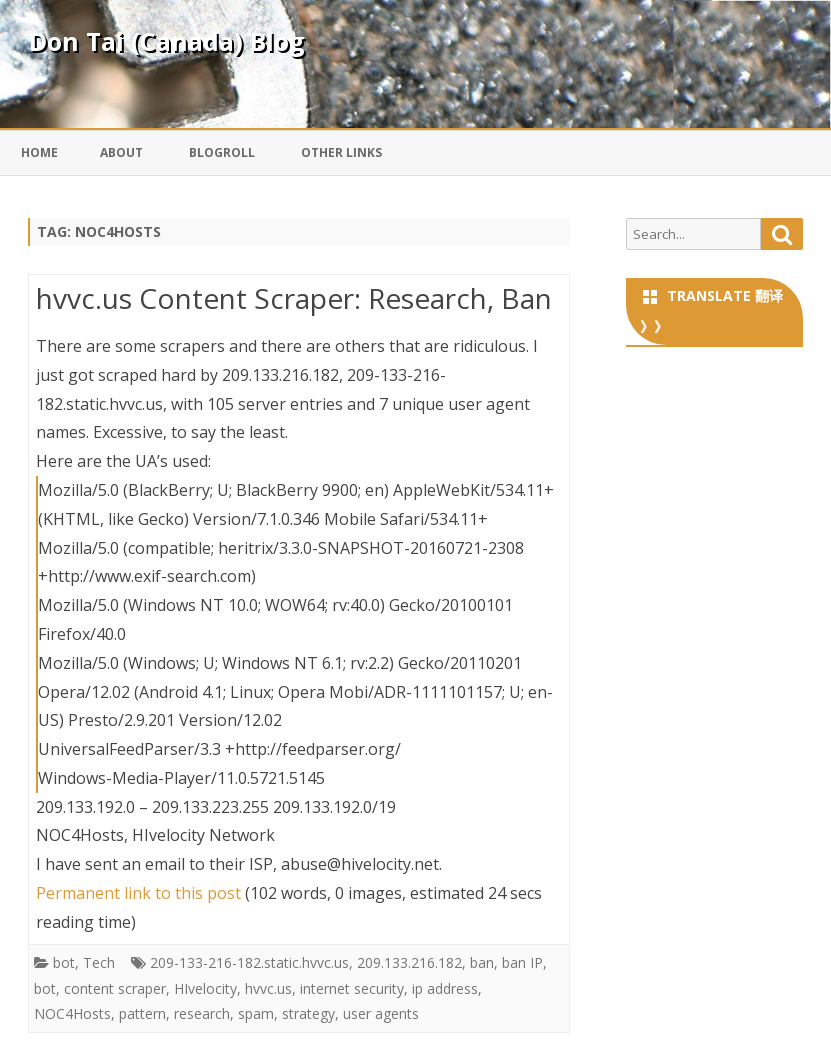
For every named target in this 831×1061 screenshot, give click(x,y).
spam (256, 1013)
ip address (445, 988)
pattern (142, 1013)
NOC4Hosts (72, 1013)
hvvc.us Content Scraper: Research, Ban (294, 298)
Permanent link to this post (138, 893)
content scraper (115, 988)
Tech (99, 962)
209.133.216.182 (409, 962)
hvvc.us (268, 988)
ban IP (522, 962)
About (121, 152)
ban (482, 962)
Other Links (341, 152)
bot (64, 962)
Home (39, 152)
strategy (308, 1013)
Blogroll (222, 152)
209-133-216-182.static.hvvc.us (249, 962)
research (202, 1013)
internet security (352, 988)
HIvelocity (205, 988)
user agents (381, 1013)
